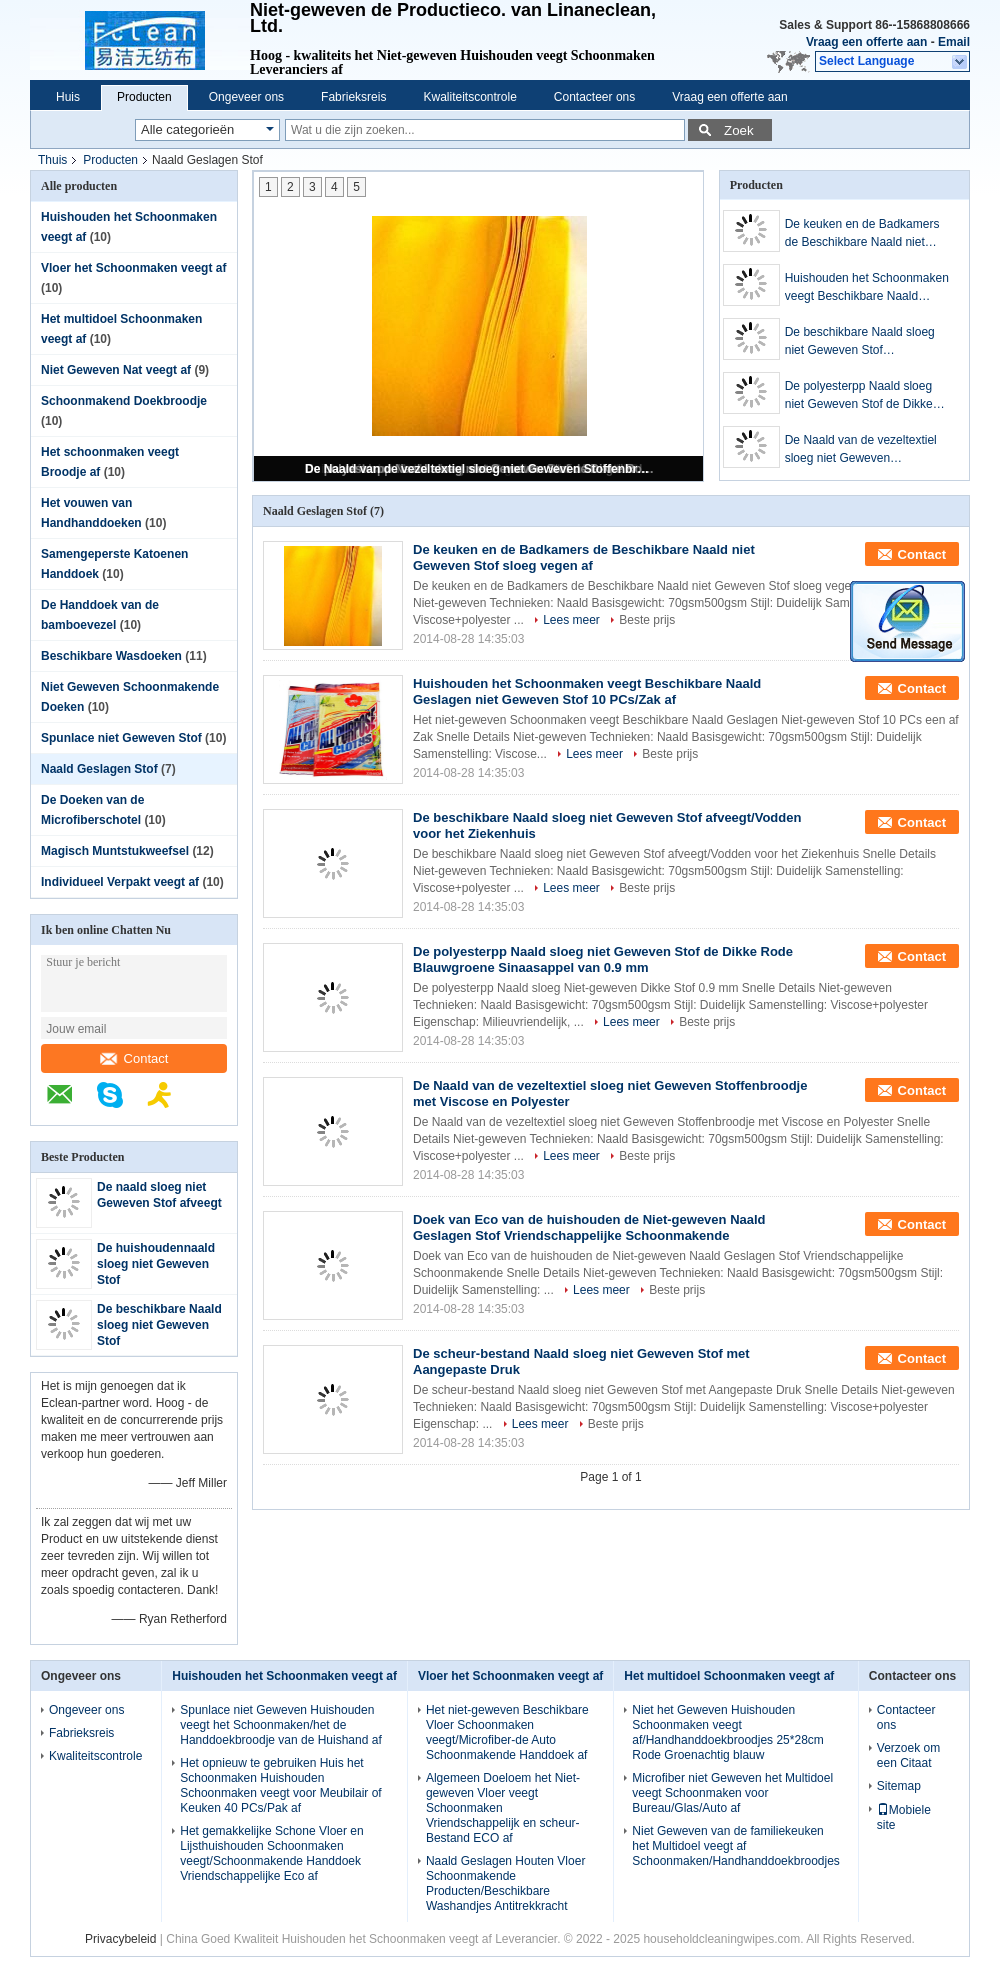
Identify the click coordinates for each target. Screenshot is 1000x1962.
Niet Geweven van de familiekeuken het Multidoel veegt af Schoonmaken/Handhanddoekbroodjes (736, 1846)
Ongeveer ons (246, 97)
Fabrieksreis (353, 97)
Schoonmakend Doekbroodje (124, 401)
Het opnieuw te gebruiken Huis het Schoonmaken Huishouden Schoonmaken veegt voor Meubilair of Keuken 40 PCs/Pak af (280, 1785)
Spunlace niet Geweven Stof (121, 738)
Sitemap (899, 1786)
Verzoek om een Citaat (908, 1755)
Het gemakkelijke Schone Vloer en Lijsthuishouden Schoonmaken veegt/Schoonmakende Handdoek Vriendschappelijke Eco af (271, 1853)
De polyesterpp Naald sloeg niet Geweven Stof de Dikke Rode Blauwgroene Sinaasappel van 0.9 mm (859, 396)
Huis (68, 97)
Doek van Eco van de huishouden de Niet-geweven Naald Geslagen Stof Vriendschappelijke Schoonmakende (589, 1227)
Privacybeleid (120, 1939)
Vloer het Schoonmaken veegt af (133, 268)
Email (954, 42)
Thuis (52, 160)
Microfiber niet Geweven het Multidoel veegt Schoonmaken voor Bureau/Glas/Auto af (732, 1793)
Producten (144, 97)
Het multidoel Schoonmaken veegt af (729, 1676)
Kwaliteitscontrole (469, 97)
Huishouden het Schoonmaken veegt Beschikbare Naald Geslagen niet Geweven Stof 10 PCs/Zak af (869, 288)
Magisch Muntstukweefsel (115, 851)
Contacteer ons (594, 97)
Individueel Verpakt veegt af (120, 882)
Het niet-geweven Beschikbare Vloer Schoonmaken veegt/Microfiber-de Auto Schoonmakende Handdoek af (507, 1732)
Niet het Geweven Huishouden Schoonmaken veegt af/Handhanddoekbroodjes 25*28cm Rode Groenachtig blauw (727, 1732)
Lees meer (571, 620)
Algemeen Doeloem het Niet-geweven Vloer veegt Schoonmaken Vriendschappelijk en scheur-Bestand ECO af (503, 1808)
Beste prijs (647, 620)
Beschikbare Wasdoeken (111, 656)
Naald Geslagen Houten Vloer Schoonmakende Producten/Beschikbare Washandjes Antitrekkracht (505, 1883)
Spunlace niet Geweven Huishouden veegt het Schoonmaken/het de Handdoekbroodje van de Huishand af (280, 1725)
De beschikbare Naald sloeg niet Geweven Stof (159, 1325)
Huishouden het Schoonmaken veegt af (284, 1676)
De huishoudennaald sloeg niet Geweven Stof (156, 1264)
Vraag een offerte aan (866, 42)
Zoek (739, 130)
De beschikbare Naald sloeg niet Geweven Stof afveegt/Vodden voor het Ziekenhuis (860, 342)
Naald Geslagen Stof (99, 769)
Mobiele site (904, 1817)
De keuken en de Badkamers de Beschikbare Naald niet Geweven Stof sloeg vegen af (863, 234)
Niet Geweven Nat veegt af (116, 370)
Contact (134, 1058)
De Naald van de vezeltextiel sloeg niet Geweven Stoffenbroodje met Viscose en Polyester (480, 469)
